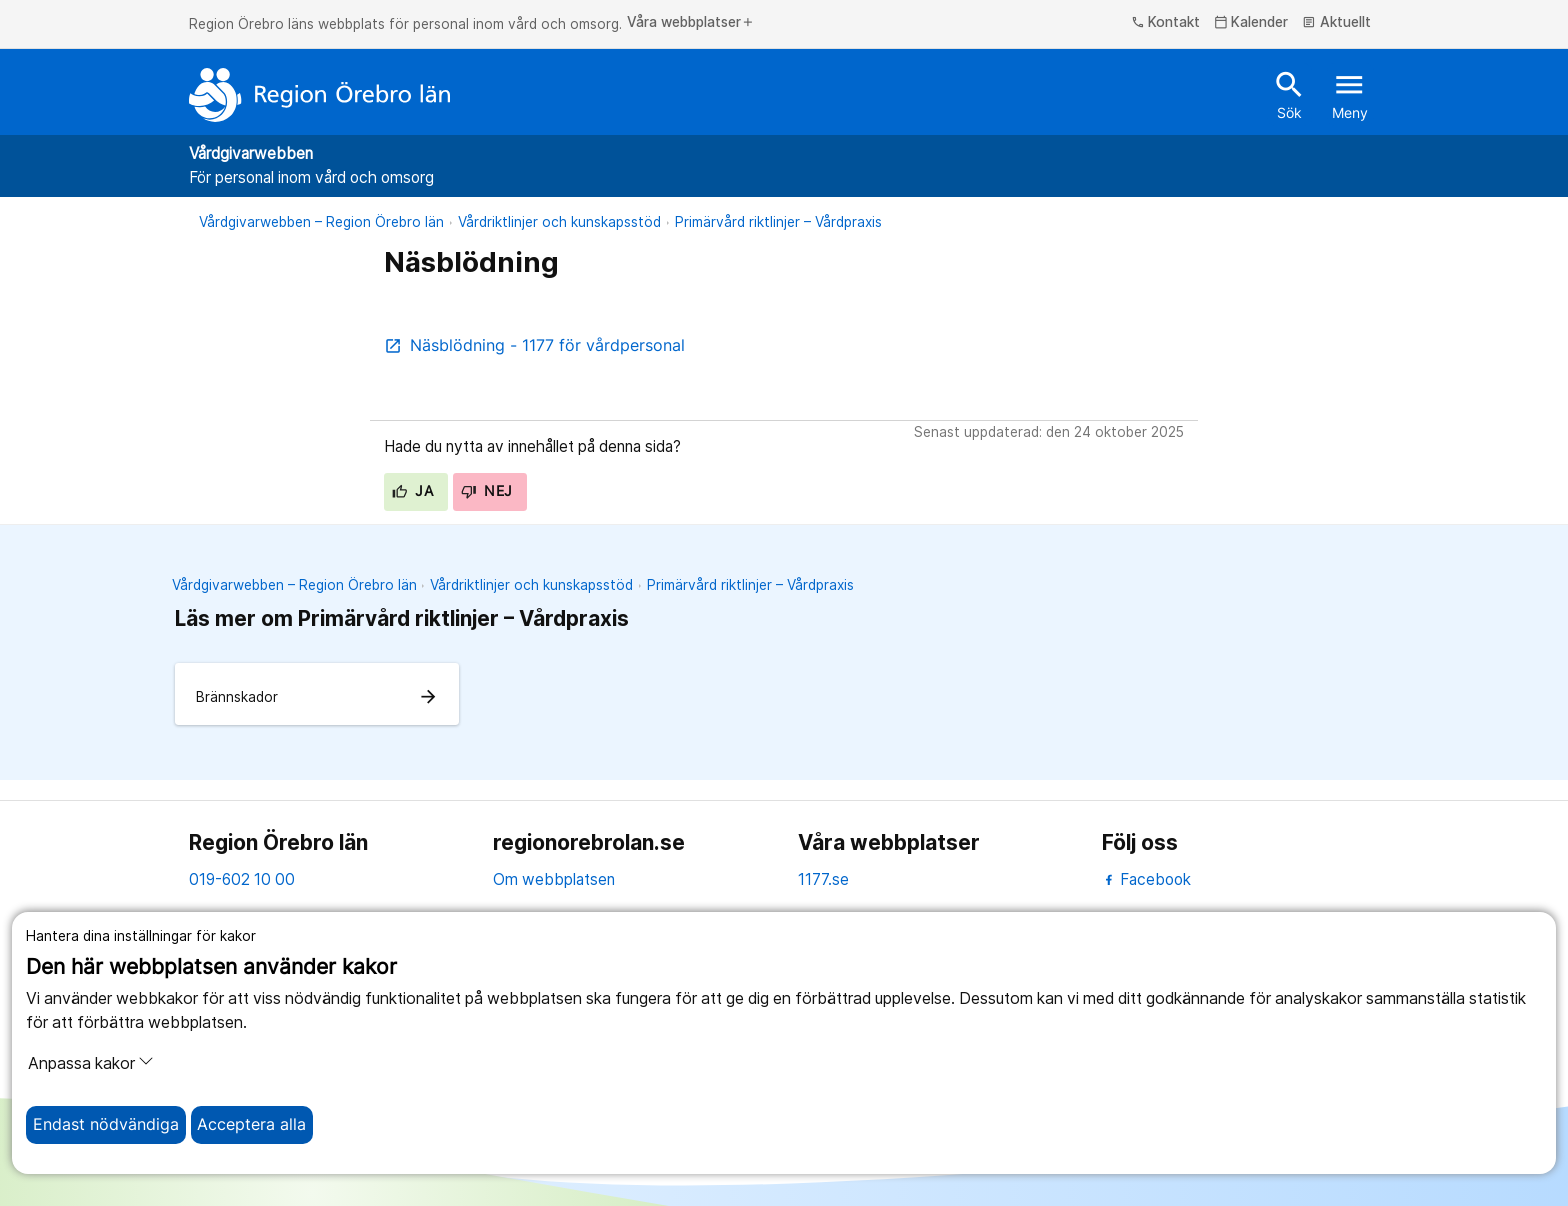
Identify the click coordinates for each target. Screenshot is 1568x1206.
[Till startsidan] (320, 95)
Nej (487, 491)
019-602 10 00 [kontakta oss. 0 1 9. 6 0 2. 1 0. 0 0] (242, 879)
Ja (412, 491)
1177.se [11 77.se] (823, 879)
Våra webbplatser (691, 23)
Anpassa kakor (91, 1063)
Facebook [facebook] (1146, 879)
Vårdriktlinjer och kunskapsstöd (559, 222)
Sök (1289, 94)
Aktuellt (1336, 23)
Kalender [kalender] (1251, 23)
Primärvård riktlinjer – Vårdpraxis (778, 222)
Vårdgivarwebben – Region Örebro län (321, 222)
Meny (1350, 94)
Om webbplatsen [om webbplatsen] (554, 879)
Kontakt (1166, 23)
